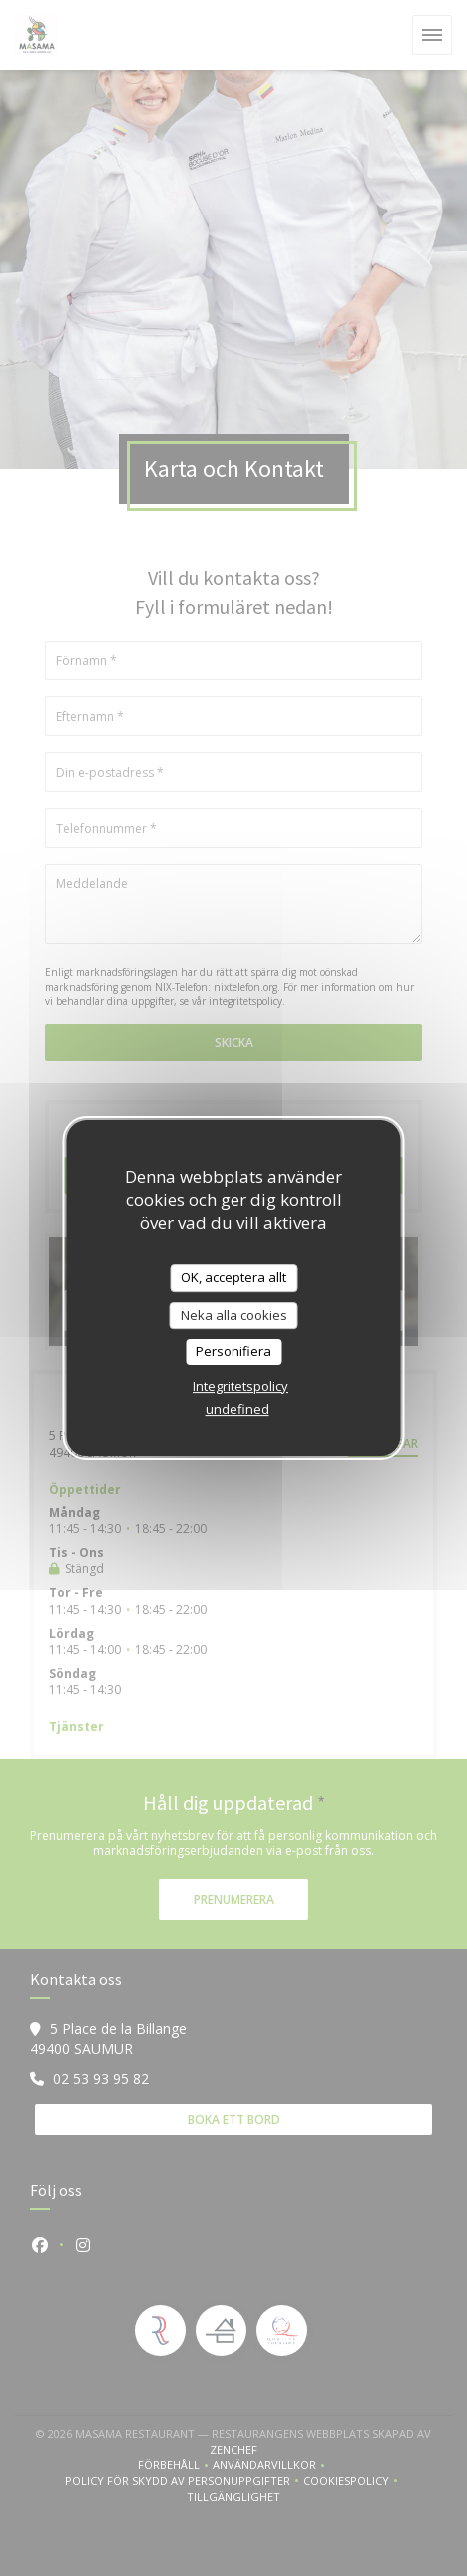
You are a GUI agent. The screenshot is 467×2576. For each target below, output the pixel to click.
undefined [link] (237, 1409)
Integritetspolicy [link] (240, 1386)
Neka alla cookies (234, 1315)
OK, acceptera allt (233, 1277)
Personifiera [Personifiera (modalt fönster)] (233, 1351)
